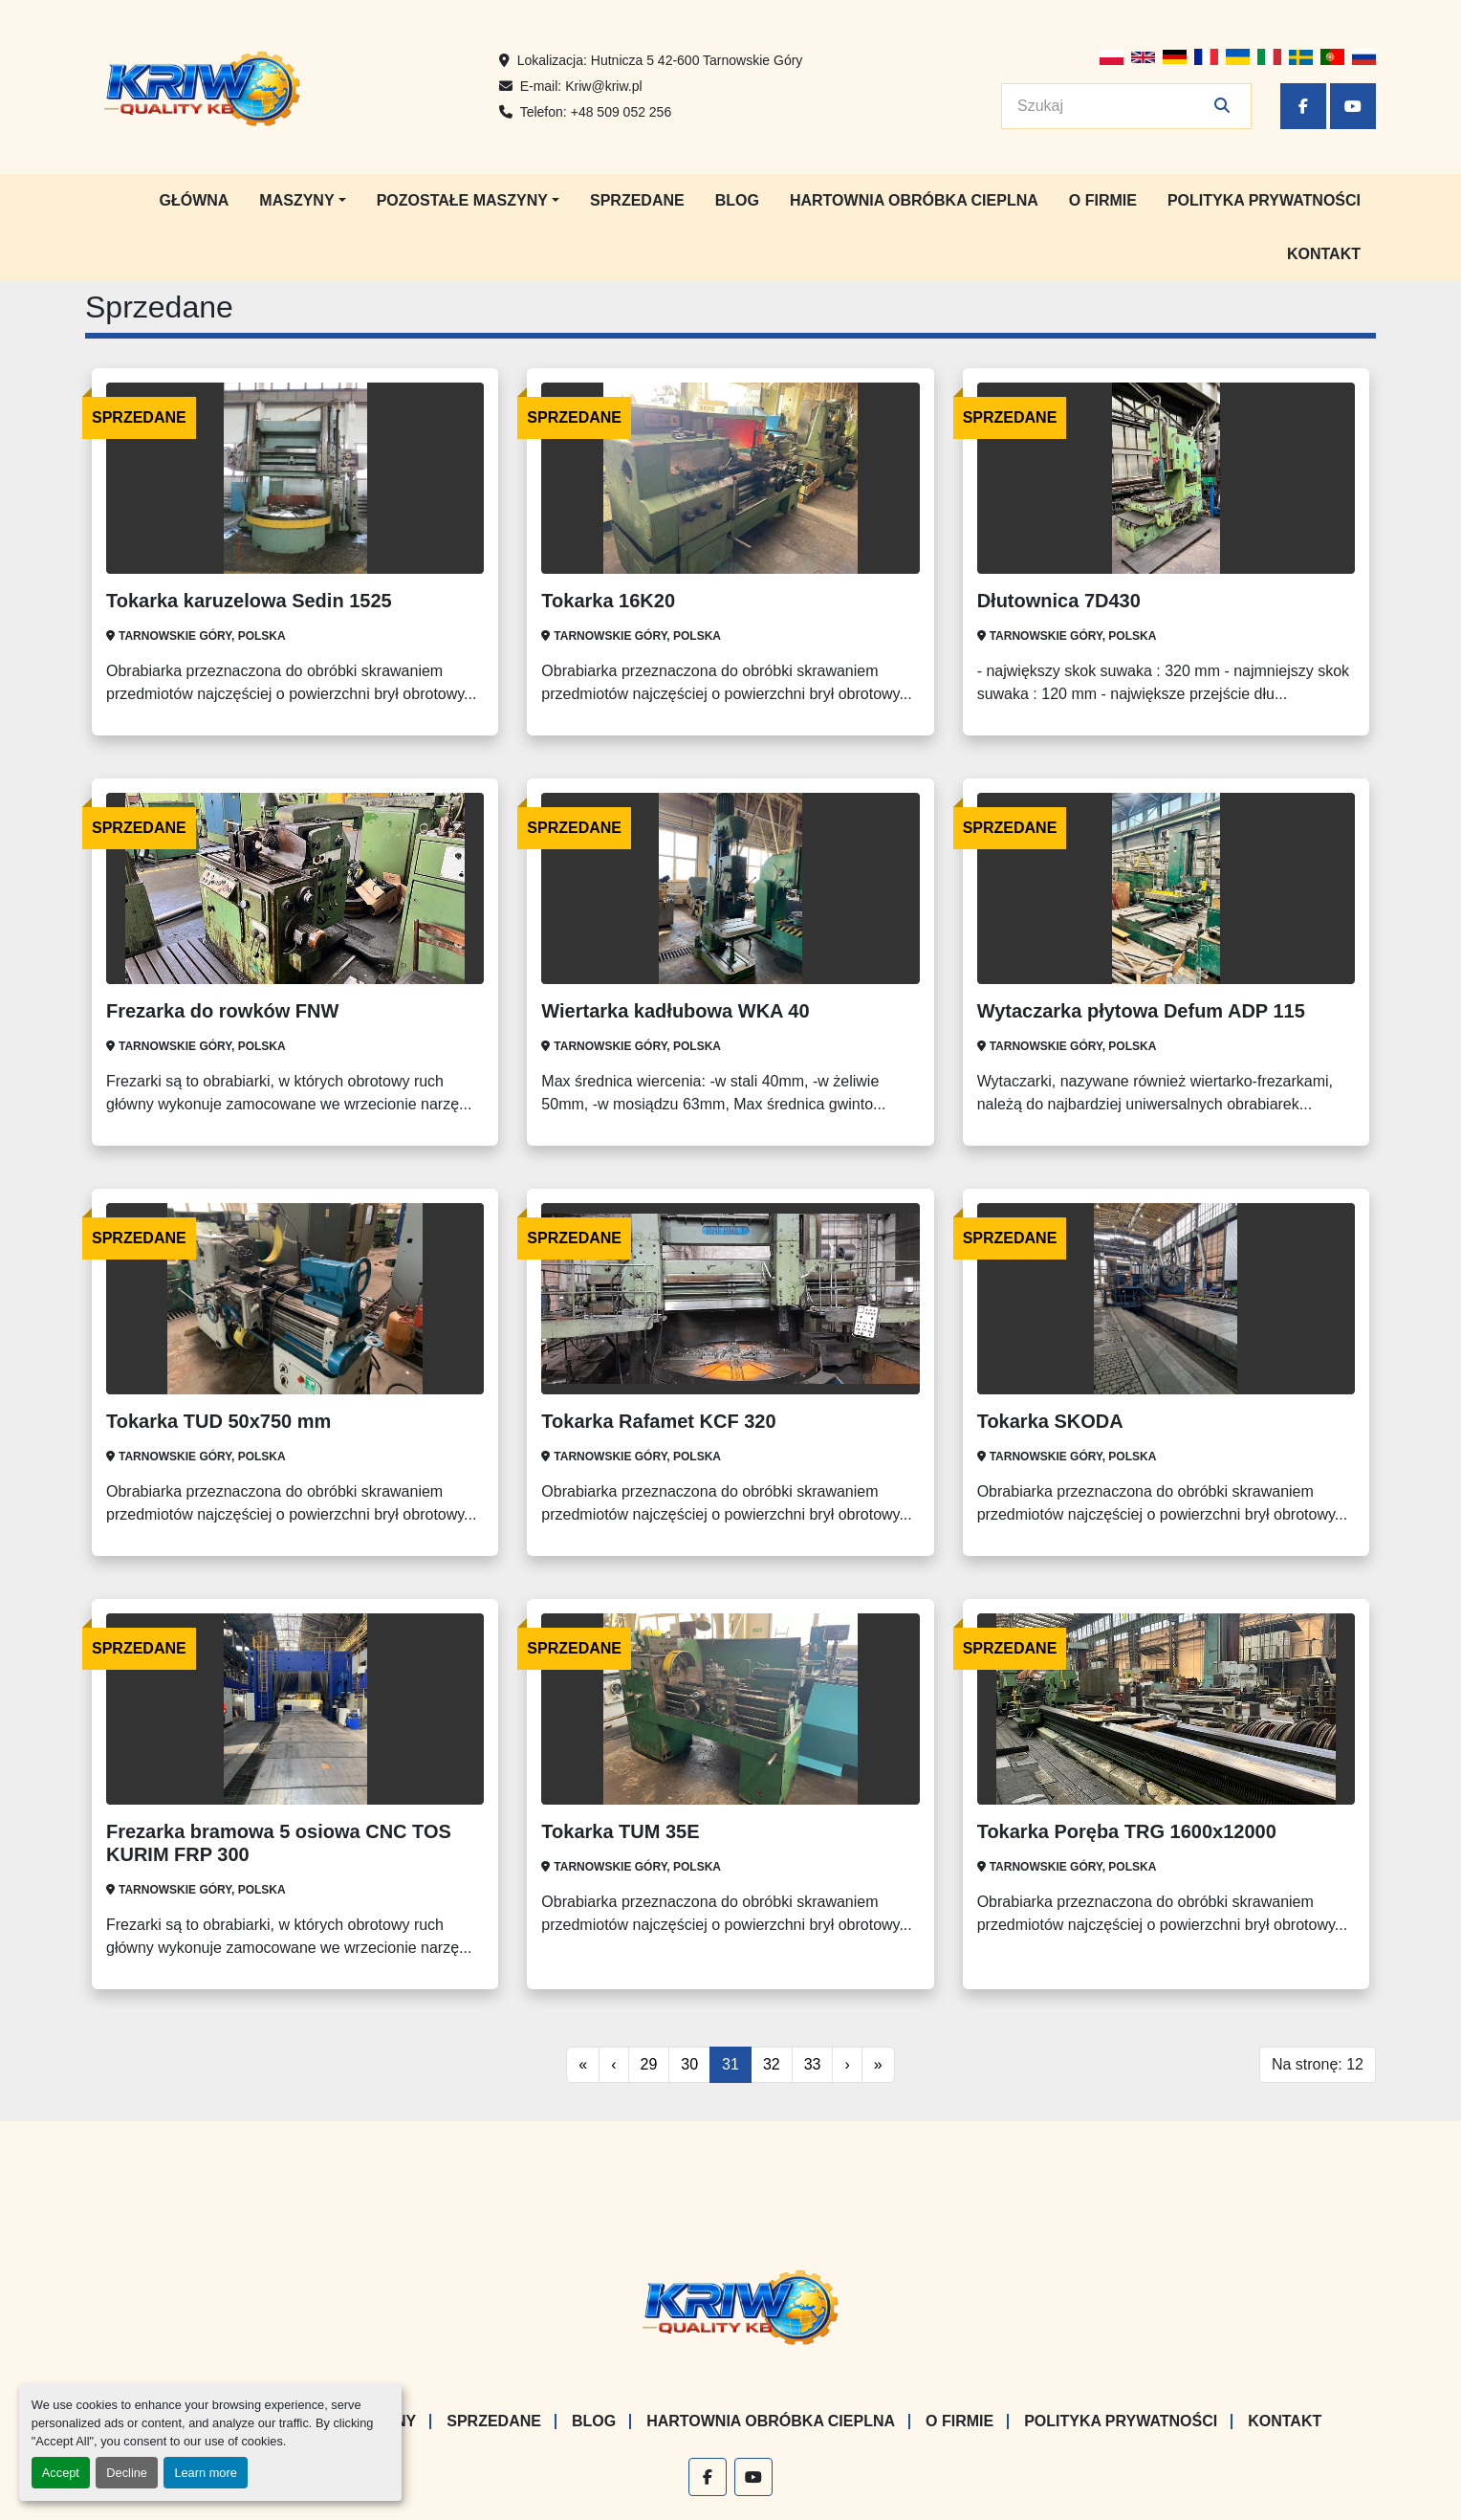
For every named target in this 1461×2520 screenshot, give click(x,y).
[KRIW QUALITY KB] (731, 2305)
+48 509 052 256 (621, 112)
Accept (60, 2472)
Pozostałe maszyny (462, 200)
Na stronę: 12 (1317, 2064)
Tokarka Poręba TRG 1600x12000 (1126, 1831)
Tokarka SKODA (1050, 1421)
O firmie (1103, 200)
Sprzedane (637, 200)
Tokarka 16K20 (608, 600)
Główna (194, 200)
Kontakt (1324, 254)
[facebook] (1303, 106)
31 (730, 2064)
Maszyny (296, 200)
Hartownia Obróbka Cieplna (914, 200)
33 (812, 2064)
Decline (126, 2472)
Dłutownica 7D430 (1059, 600)
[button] (302, 201)
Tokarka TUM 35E (620, 1831)
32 (771, 2064)
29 (649, 2064)
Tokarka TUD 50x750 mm (218, 1421)
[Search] (1113, 106)
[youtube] (1353, 106)
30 (689, 2064)
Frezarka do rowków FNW (222, 1010)
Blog (737, 200)
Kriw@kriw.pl (603, 86)
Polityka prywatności (1264, 200)
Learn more (205, 2472)
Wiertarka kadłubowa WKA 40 (675, 1010)
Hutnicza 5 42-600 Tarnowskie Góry (697, 60)
